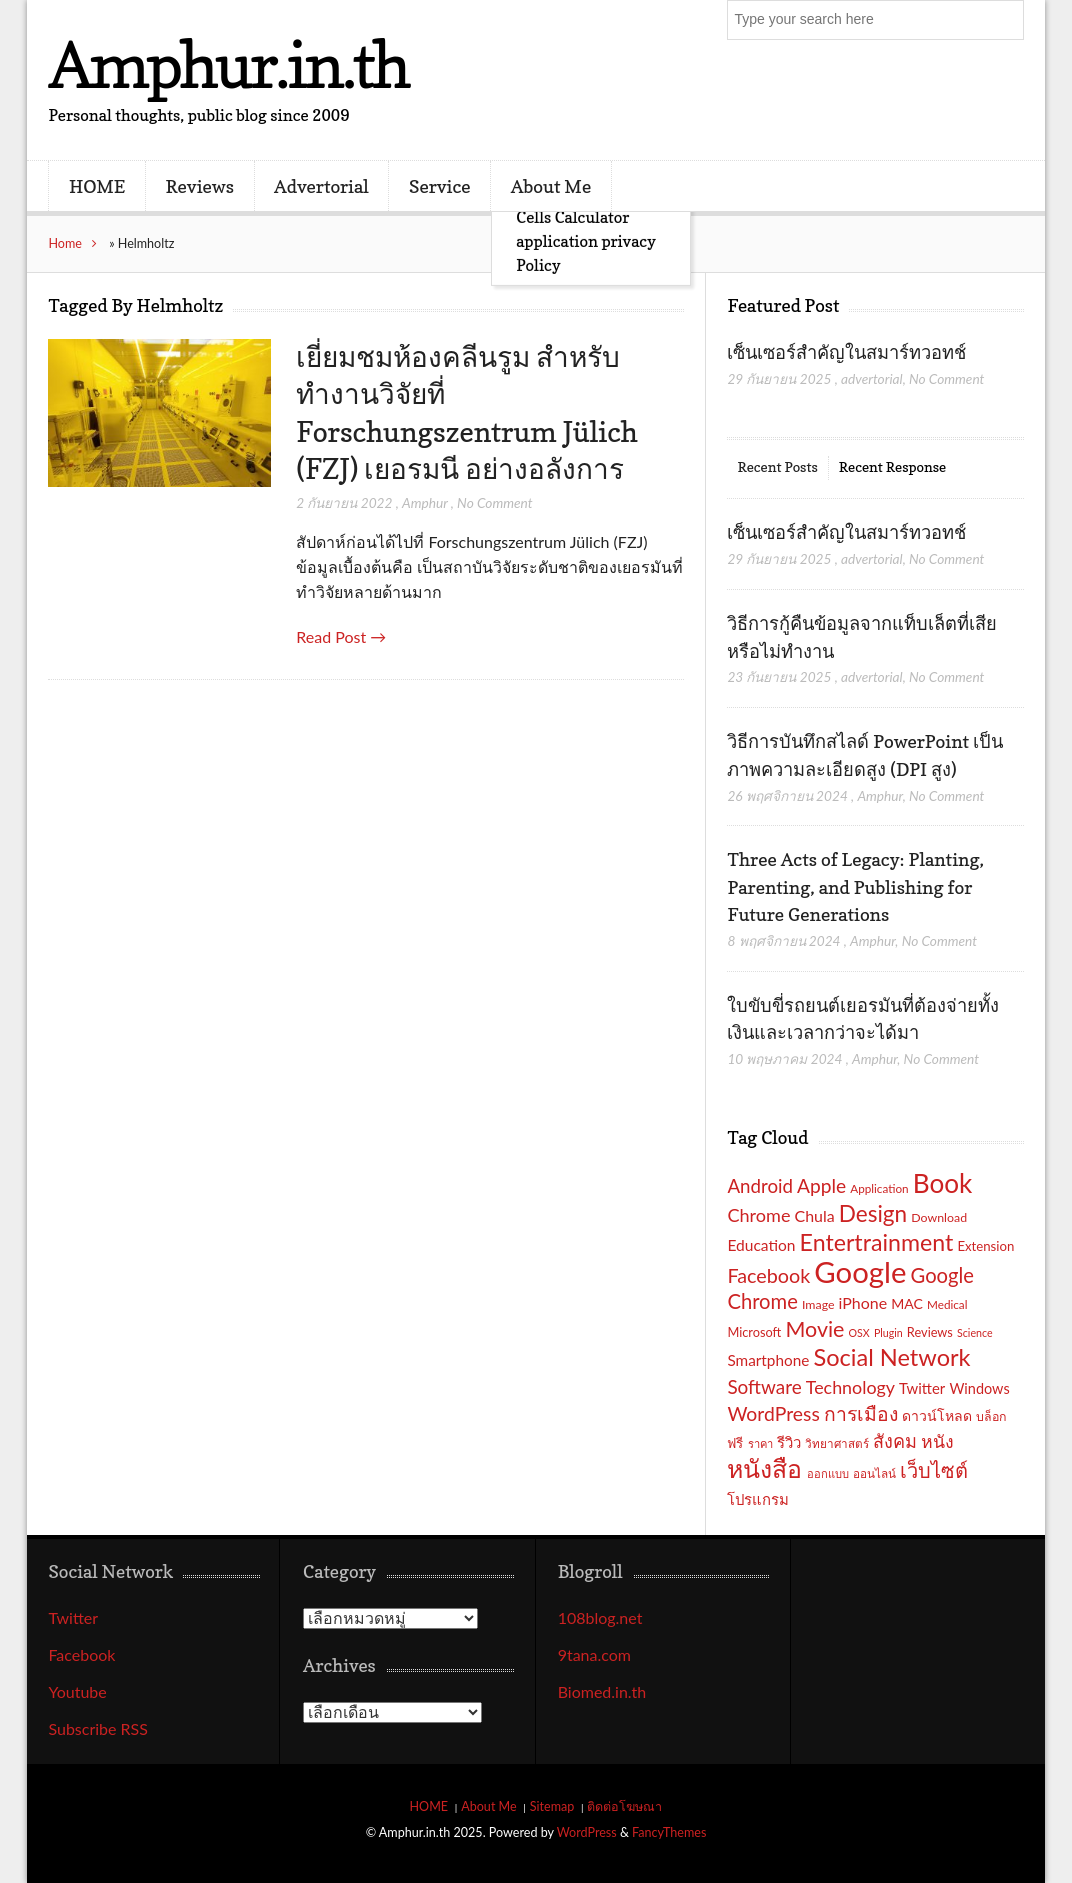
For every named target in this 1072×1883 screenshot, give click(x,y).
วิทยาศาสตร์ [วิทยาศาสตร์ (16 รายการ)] (837, 1443)
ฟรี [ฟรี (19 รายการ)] (735, 1443)
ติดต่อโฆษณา (624, 1806)
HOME (97, 186)
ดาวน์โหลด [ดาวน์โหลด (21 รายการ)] (937, 1415)
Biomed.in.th (602, 1691)
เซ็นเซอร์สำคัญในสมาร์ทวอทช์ (848, 352)
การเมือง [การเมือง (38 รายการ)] (861, 1413)
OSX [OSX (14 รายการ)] (859, 1332)
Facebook (81, 1654)
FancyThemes (669, 1832)
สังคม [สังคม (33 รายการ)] (895, 1441)
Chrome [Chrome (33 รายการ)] (758, 1215)
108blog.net (600, 1617)
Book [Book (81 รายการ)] (943, 1183)
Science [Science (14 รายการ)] (975, 1332)
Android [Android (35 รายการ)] (760, 1186)
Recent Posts (777, 466)
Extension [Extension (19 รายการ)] (985, 1246)
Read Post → (341, 636)
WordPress (587, 1832)
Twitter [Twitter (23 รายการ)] (922, 1388)
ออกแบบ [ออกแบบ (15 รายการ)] (828, 1473)
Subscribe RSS (98, 1728)
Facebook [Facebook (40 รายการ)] (768, 1275)
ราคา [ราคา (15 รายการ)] (760, 1443)
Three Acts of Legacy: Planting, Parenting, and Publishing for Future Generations (855, 886)
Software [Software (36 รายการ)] (764, 1386)
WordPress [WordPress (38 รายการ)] (773, 1413)
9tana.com (594, 1654)
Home (65, 243)
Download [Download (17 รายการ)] (939, 1217)
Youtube (77, 1691)
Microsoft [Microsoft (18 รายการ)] (754, 1332)
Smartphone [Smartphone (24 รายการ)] (768, 1360)
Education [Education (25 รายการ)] (761, 1245)
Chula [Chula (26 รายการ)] (815, 1215)
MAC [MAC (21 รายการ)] (907, 1303)
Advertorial (321, 186)
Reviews (200, 186)
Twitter (73, 1617)
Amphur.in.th (228, 64)
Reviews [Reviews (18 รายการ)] (930, 1332)
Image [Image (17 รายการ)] (818, 1304)
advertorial (872, 378)
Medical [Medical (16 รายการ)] (947, 1304)
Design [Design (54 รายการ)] (873, 1213)
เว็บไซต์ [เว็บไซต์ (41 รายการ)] (934, 1470)
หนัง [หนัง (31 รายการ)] (937, 1441)
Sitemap (552, 1806)
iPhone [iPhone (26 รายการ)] (863, 1302)
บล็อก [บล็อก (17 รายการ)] (991, 1416)
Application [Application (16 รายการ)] (879, 1188)
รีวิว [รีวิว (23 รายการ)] (789, 1442)
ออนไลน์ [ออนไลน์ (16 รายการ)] (874, 1473)
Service (440, 186)
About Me (551, 186)
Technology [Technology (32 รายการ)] (850, 1387)
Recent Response (892, 466)
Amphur (425, 502)
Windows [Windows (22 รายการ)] (979, 1388)
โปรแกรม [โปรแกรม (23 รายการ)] (758, 1499)
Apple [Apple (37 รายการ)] (821, 1185)
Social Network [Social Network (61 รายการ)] (891, 1357)
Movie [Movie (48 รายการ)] (814, 1329)
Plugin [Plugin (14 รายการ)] (888, 1332)
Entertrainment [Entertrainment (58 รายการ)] (877, 1242)
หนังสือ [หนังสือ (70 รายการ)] (764, 1468)
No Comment (494, 502)
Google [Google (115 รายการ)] (860, 1271)
